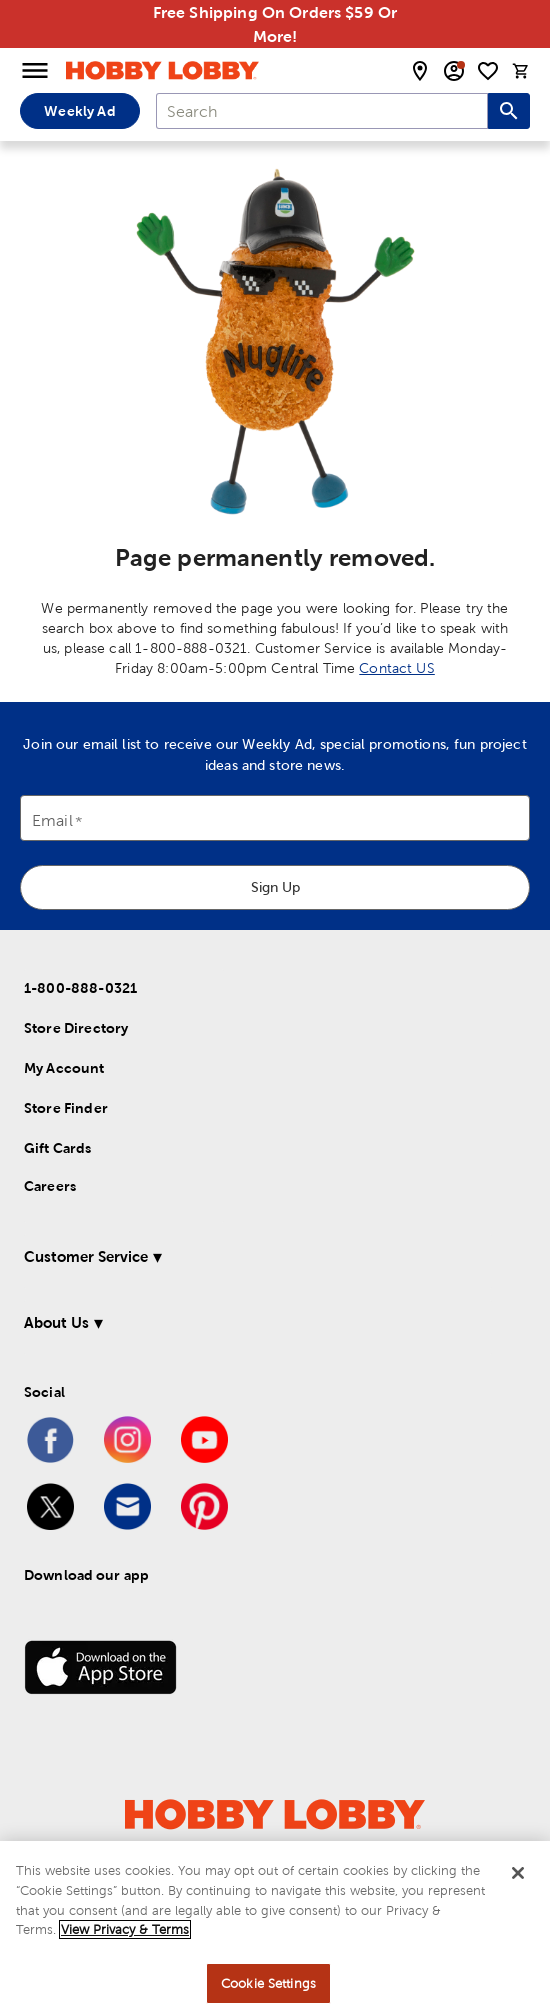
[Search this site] (509, 111)
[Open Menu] (35, 71)
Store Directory (76, 1028)
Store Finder (66, 1108)
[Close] (518, 1879)
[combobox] (322, 111)
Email (52, 821)
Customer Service (86, 1256)
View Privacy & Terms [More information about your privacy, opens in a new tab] (125, 1934)
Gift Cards (58, 1148)
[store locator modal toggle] (420, 71)
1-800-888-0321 (80, 988)
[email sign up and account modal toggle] (454, 71)
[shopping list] (488, 71)
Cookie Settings (268, 1988)
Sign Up (275, 887)
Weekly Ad (79, 111)
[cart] (521, 71)
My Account (64, 1068)
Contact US (397, 668)
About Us (56, 1322)
